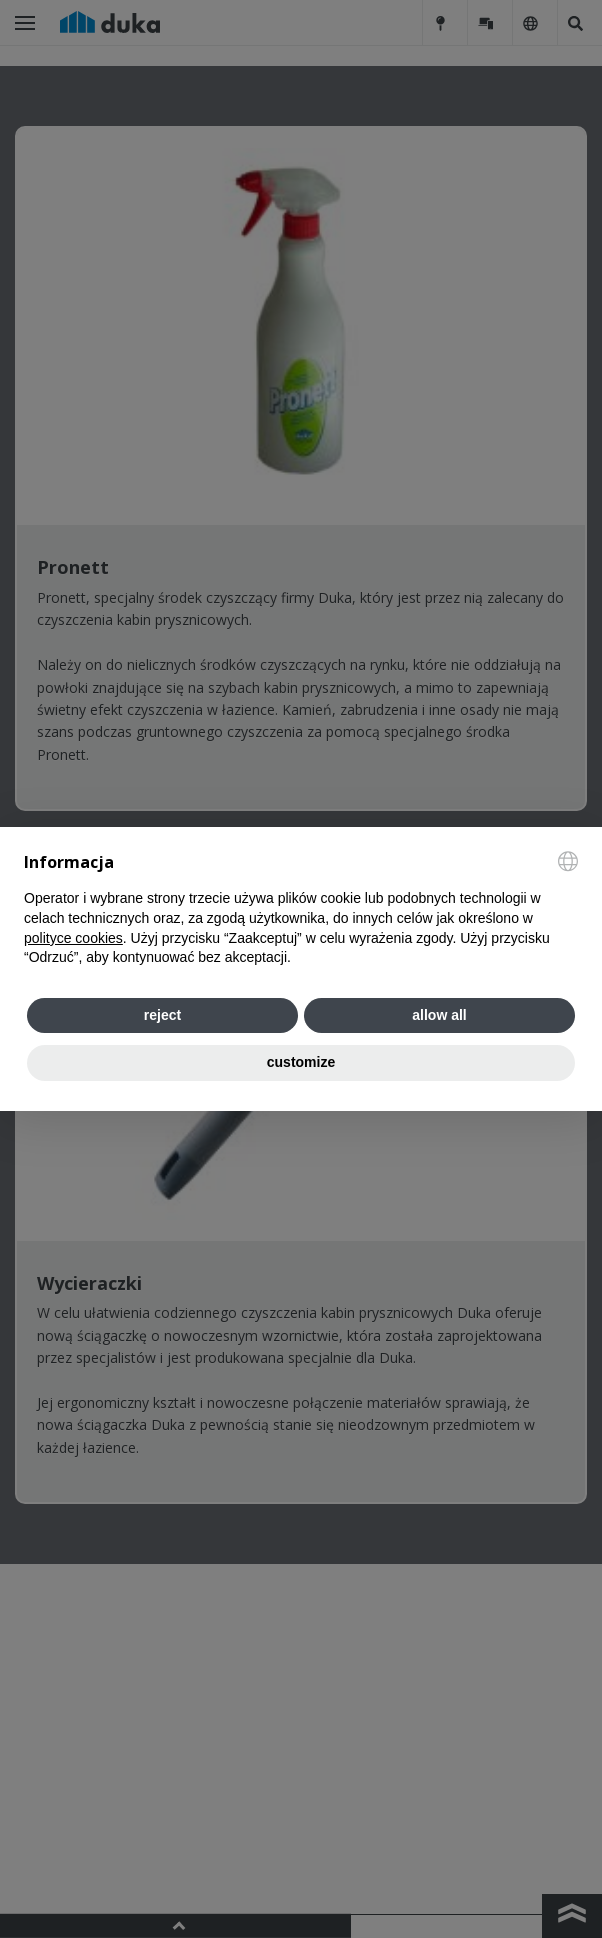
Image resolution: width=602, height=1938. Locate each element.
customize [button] (301, 1062)
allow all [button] (439, 1015)
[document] (301, 909)
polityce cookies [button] (73, 938)
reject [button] (162, 1015)
